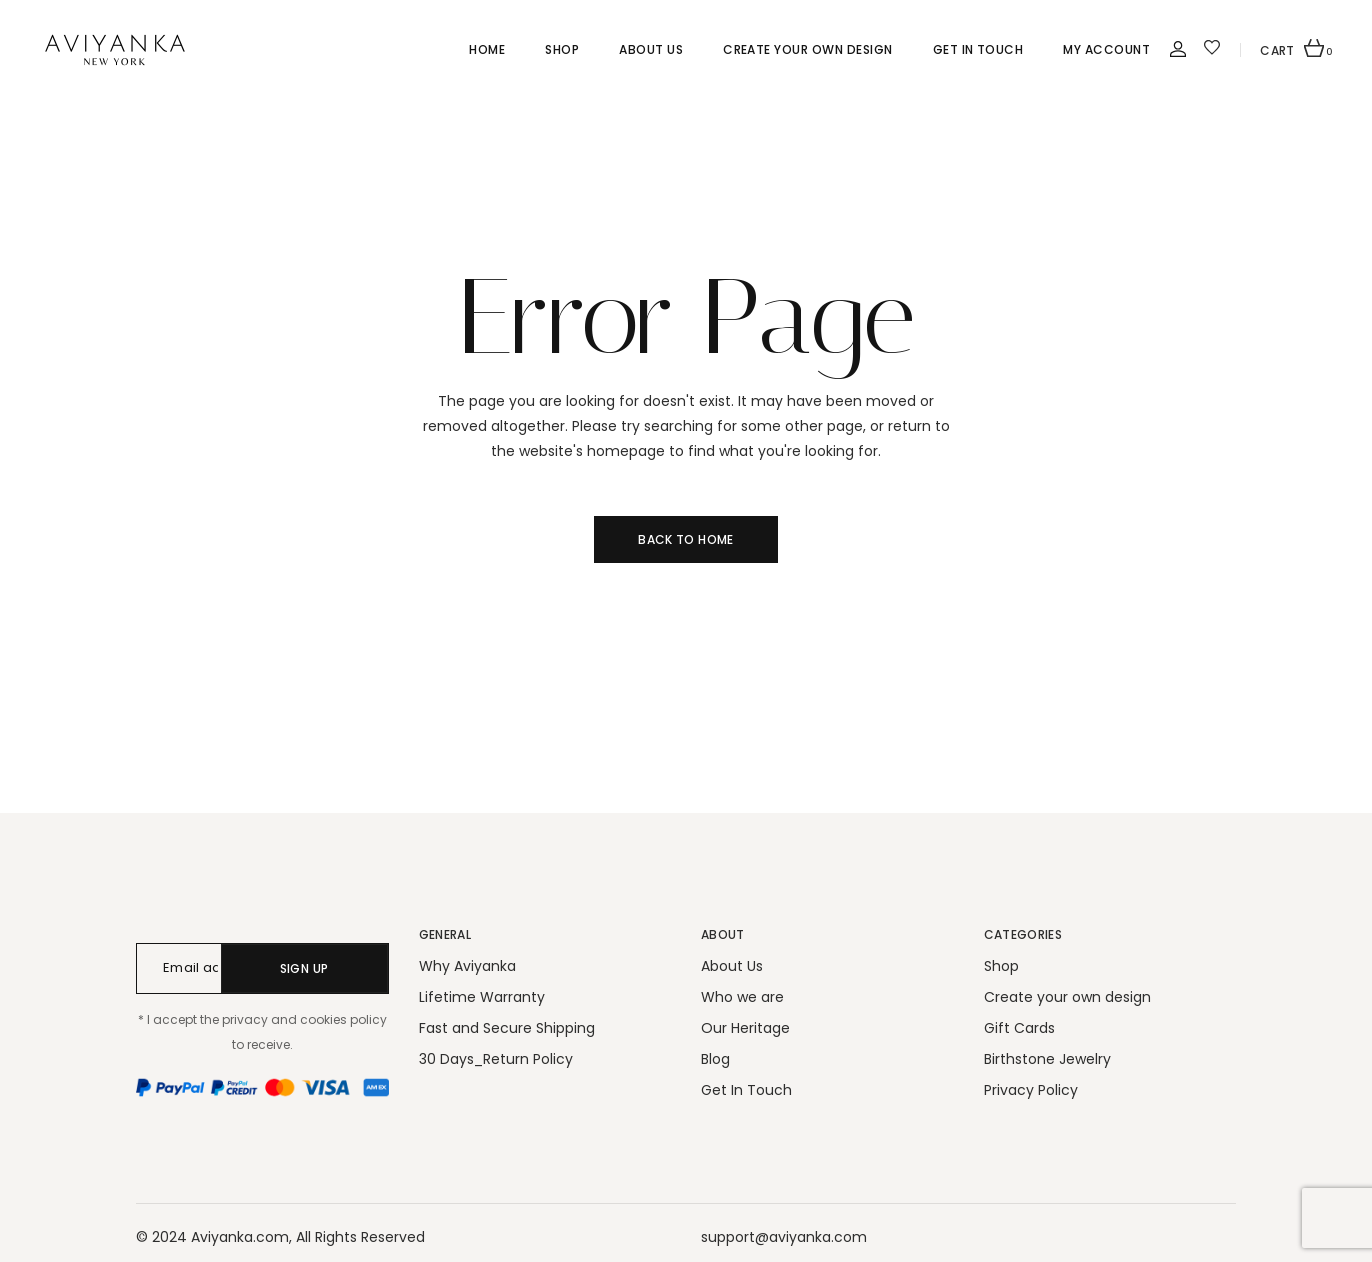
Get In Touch (746, 1090)
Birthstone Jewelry (1047, 1059)
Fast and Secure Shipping (507, 1028)
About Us (732, 966)
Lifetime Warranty (482, 997)
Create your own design (1067, 997)
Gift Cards (1019, 1028)
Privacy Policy (1031, 1090)
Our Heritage (745, 1028)
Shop (1001, 966)
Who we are (742, 997)
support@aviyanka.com (784, 1237)
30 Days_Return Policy (496, 1059)
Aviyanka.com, (241, 1237)
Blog (715, 1059)
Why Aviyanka (467, 966)
